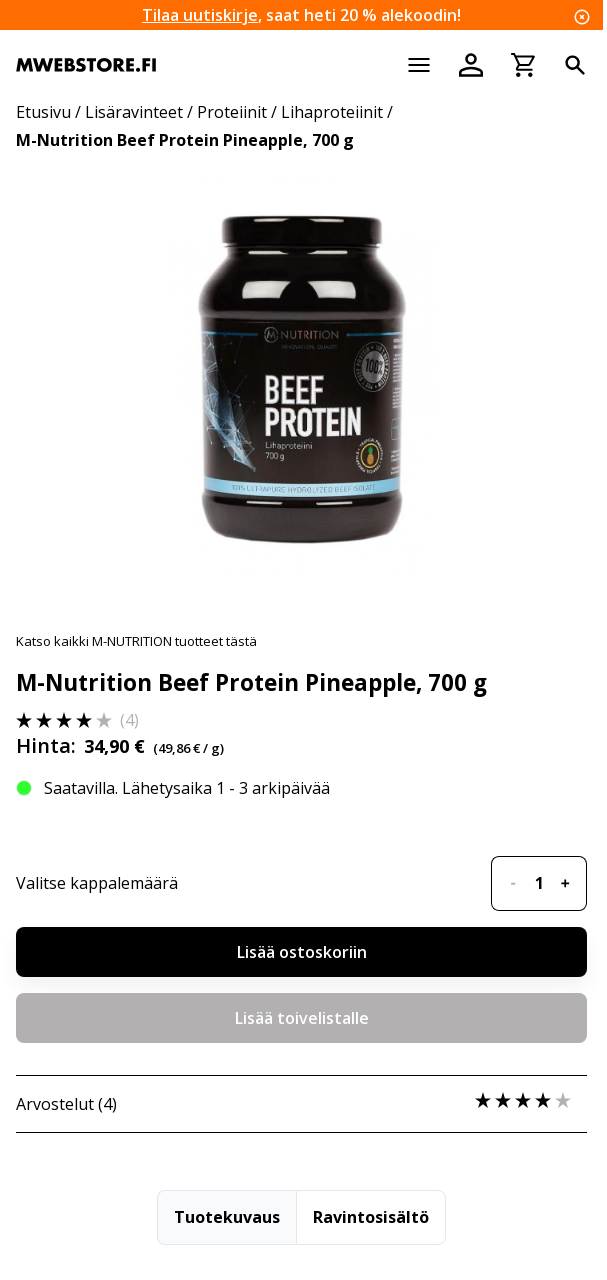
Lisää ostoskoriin (302, 952)
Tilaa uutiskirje (200, 15)
